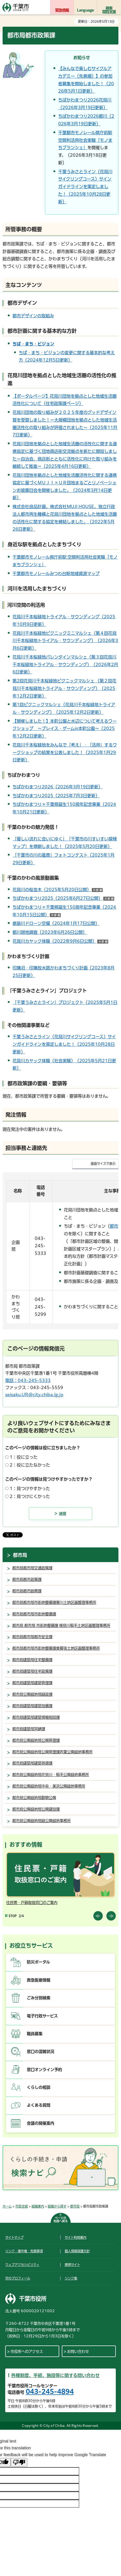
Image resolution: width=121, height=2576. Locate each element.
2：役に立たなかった (30, 1465)
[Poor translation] (19, 2462)
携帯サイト (72, 2264)
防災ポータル (38, 1962)
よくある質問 (38, 2105)
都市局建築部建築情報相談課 (36, 1717)
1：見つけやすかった (30, 1488)
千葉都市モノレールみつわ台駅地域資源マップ (56, 573)
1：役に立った (24, 1457)
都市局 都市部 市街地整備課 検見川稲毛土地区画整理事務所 (61, 1625)
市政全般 (21, 2206)
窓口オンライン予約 (44, 2070)
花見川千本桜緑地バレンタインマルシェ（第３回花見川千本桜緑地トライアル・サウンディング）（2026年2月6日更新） (65, 664)
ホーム (7, 2206)
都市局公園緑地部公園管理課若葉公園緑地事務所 (52, 1752)
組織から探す (57, 2206)
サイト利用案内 (75, 2237)
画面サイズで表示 (103, 1163)
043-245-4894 (50, 2391)
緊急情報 (62, 10)
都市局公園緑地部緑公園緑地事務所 (41, 1821)
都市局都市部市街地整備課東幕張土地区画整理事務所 (56, 1648)
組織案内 (38, 2206)
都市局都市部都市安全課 (32, 1637)
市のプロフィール (17, 2278)
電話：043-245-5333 (28, 1380)
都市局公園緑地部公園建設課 (36, 1809)
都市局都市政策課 (26, 1579)
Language (85, 10)
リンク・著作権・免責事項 (24, 2251)
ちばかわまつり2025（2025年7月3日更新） (56, 796)
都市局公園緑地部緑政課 (32, 1694)
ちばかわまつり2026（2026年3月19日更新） (57, 787)
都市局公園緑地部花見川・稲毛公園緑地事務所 (50, 1775)
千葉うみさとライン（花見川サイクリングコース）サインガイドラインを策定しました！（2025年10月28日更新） (85, 187)
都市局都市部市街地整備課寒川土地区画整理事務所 (54, 1602)
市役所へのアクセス (26, 2351)
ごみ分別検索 (38, 1998)
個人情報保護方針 (77, 2251)
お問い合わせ (78, 2351)
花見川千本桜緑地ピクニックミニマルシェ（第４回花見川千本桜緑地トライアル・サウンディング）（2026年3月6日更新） (65, 640)
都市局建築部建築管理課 (32, 1683)
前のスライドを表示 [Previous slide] (98, 1916)
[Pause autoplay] (11, 1916)
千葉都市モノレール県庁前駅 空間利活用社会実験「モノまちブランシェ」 (85, 140)
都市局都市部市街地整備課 (34, 1614)
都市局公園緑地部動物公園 (34, 1798)
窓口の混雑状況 (40, 2051)
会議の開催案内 (40, 2123)
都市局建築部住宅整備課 (32, 1660)
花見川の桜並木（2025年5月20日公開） (58, 890)
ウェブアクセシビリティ (22, 2264)
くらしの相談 (38, 2087)
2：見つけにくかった (30, 1496)
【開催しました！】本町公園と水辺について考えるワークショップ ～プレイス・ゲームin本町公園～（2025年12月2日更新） (65, 728)
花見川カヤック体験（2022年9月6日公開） (60, 941)
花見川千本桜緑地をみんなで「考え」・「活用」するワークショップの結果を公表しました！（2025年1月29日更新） (65, 752)
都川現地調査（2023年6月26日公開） (50, 932)
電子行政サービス (42, 2016)
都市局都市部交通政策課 (32, 1568)
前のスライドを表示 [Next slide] (111, 1916)
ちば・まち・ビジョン (33, 344)
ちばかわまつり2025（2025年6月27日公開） (63, 898)
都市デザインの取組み (33, 316)
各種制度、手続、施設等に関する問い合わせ (55, 2375)
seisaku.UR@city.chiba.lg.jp (34, 1395)
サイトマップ (14, 2237)
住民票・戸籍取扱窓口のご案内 (31, 1903)
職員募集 (35, 2034)
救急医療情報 (38, 1980)
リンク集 (71, 2278)
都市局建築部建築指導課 (32, 1763)
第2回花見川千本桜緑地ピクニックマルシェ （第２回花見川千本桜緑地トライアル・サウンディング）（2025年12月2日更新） (64, 688)
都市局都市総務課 (26, 1591)
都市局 (20, 1555)
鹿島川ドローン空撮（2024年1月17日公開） (56, 923)
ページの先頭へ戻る (60, 2219)
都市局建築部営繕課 (28, 1729)
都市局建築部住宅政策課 (32, 1671)
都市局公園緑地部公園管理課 (36, 1740)
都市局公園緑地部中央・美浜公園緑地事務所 (48, 1786)
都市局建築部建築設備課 (32, 1706)
